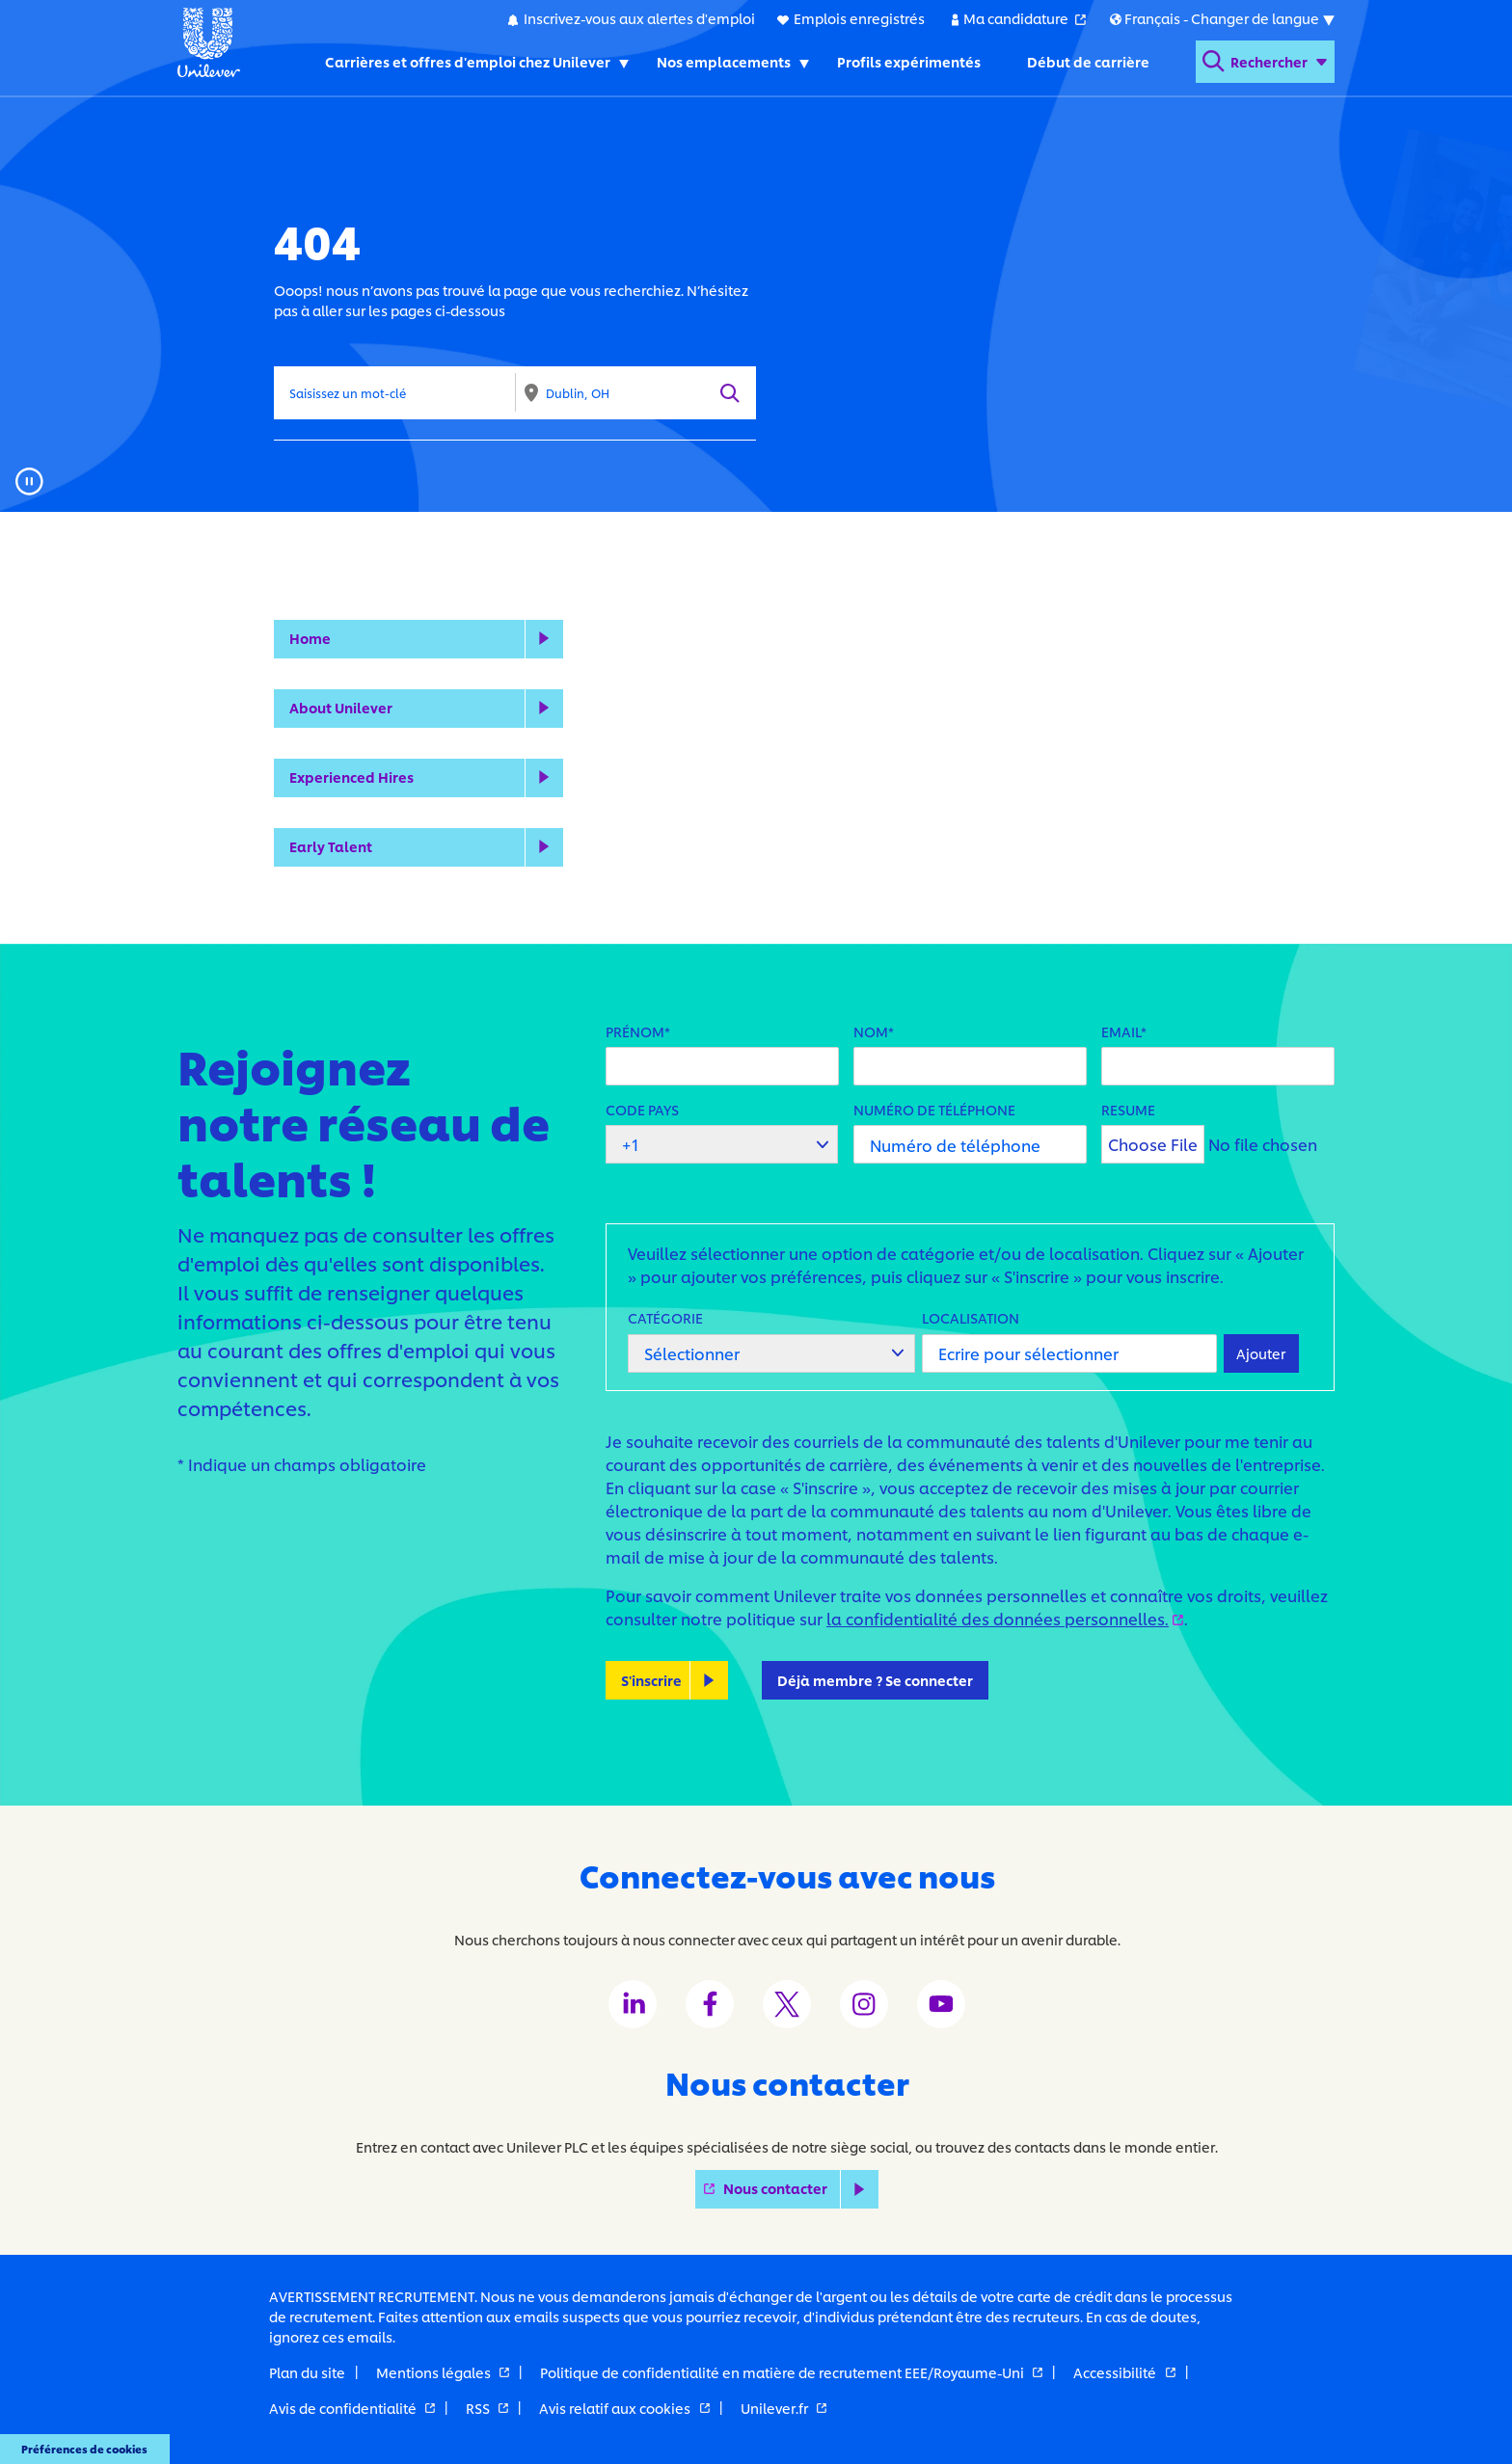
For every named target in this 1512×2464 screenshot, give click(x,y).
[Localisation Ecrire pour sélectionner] (1069, 1353)
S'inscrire (651, 1680)
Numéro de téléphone (934, 1109)
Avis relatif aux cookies (624, 2407)
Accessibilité (1123, 2372)
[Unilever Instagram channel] (864, 2004)
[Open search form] (1265, 61)
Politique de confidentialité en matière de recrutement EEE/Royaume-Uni (791, 2372)
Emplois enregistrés (859, 18)
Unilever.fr (783, 2407)
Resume (1128, 1109)
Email (1121, 1031)
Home (310, 638)
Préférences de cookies (84, 2448)
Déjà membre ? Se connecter (875, 1680)
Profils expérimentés (909, 61)
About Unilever (340, 707)
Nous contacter (800, 2188)
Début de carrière (1088, 61)
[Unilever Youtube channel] (941, 2004)
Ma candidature (1024, 17)
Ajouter (1260, 1353)
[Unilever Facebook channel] (710, 2004)
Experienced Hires (351, 776)
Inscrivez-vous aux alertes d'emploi (639, 18)
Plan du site (307, 2372)
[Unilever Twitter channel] (787, 2004)
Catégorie (665, 1317)
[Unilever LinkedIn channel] (632, 2004)
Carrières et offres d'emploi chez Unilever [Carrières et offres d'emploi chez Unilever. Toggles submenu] (467, 61)
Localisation (970, 1317)
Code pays (642, 1109)
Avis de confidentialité (352, 2407)
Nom (870, 1031)
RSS (487, 2407)
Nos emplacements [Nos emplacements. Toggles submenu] (724, 61)
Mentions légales (442, 2372)
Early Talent (330, 846)
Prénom (635, 1031)
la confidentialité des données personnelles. (1005, 1618)
